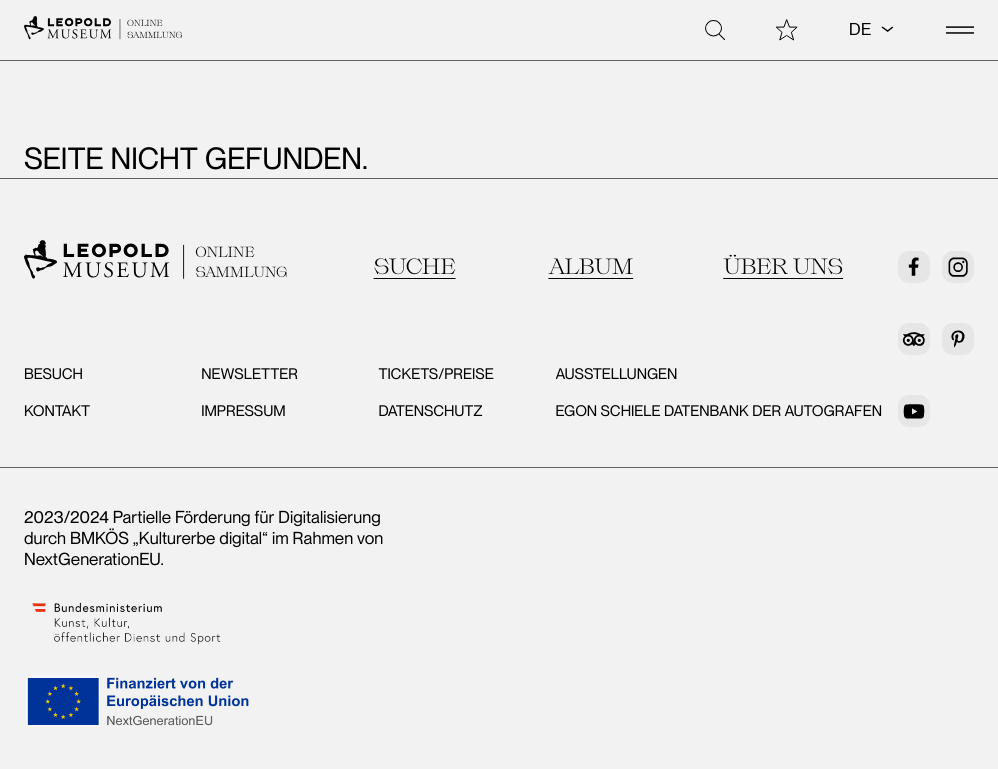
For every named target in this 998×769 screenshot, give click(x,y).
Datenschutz (430, 411)
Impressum (243, 411)
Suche (415, 266)
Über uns (783, 266)
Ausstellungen (617, 374)
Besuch (53, 374)
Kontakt (57, 411)
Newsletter (249, 374)
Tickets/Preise (435, 374)
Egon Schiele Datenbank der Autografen (719, 411)
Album (590, 266)
